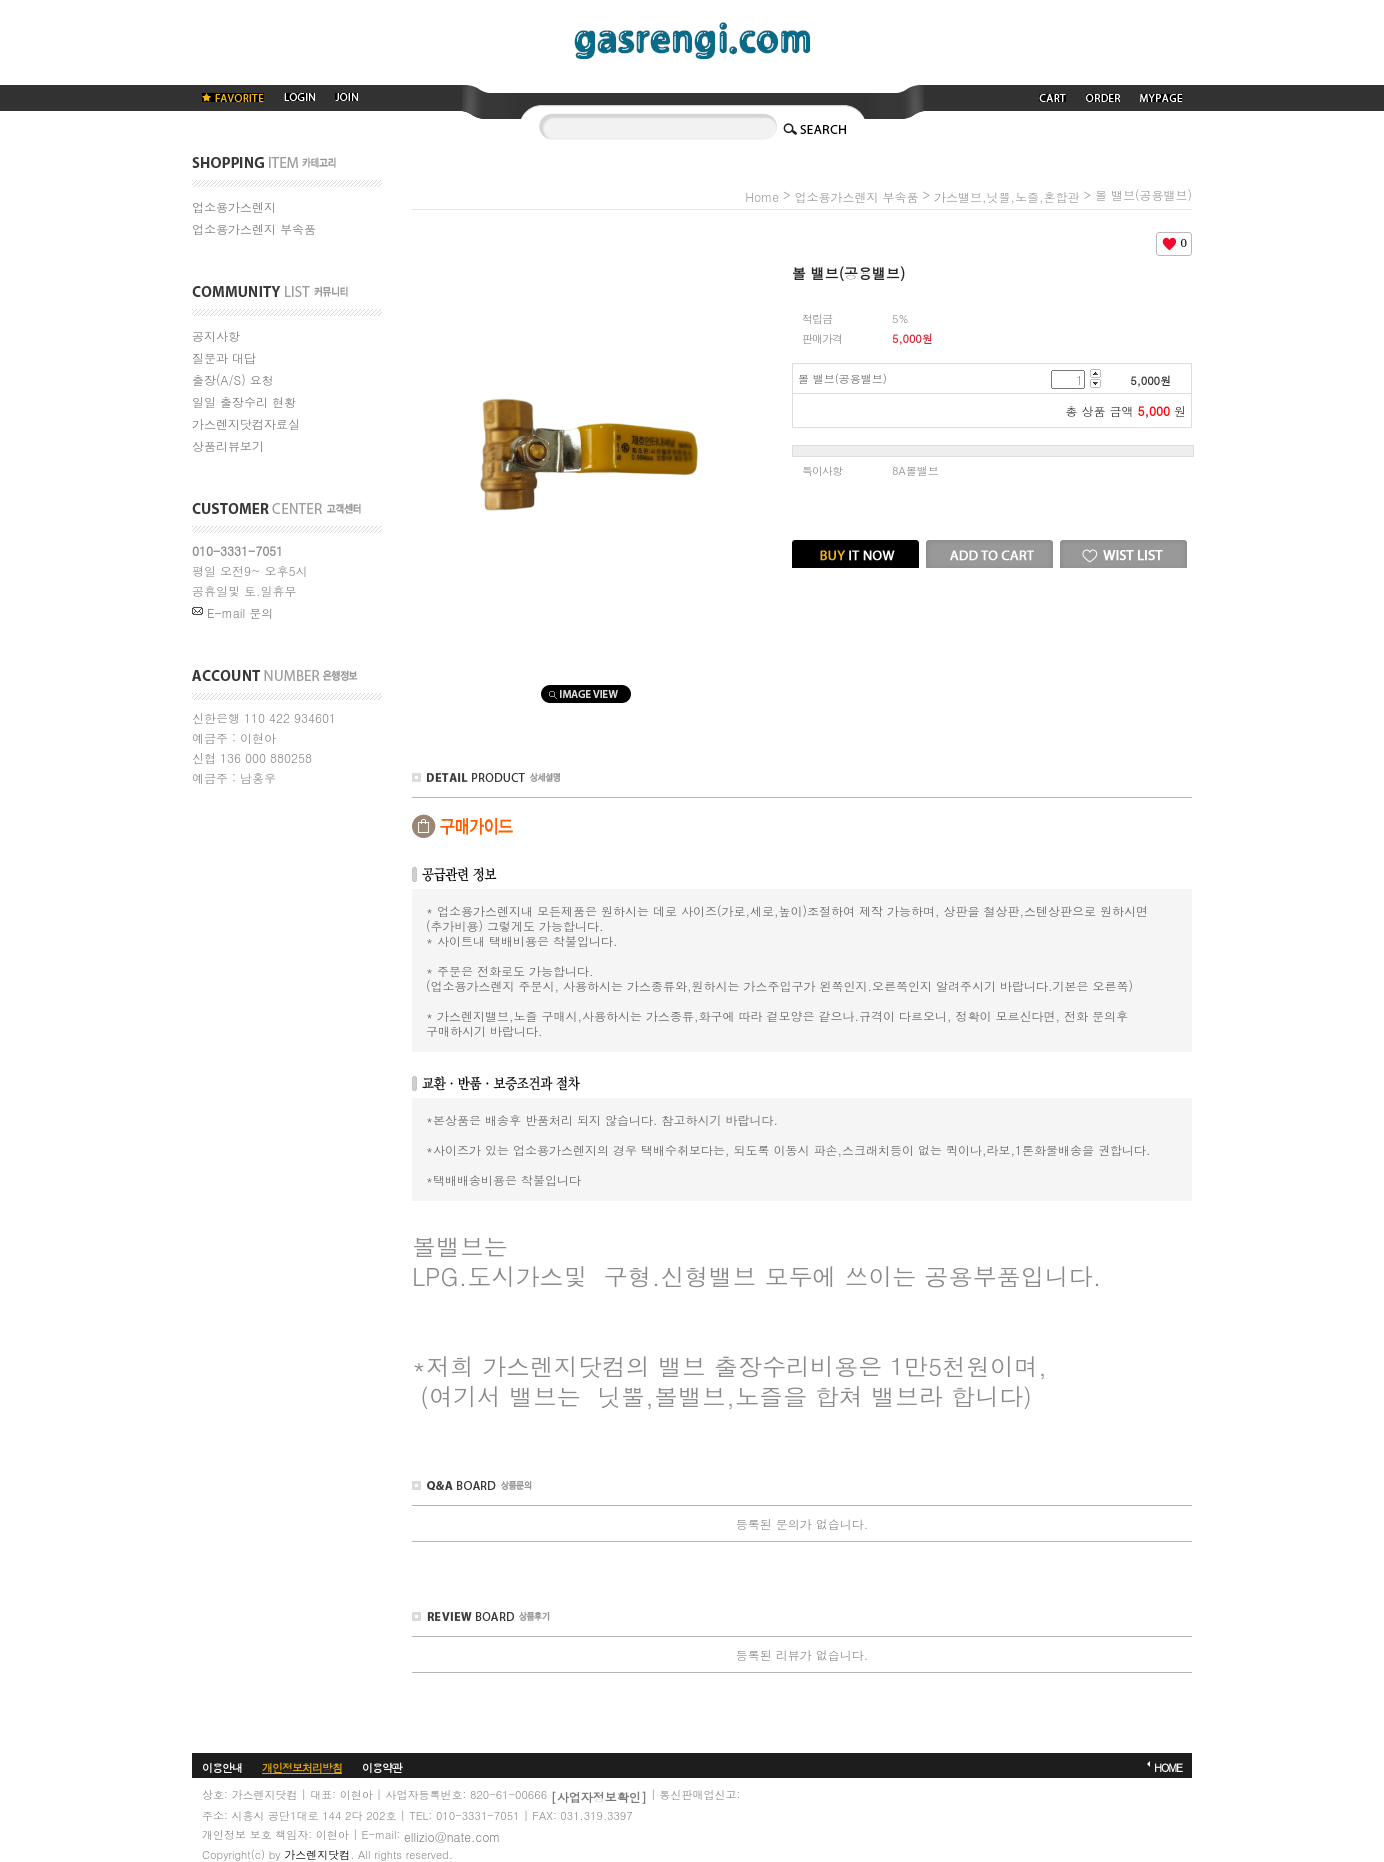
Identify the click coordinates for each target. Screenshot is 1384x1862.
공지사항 (216, 335)
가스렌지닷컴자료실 (246, 423)
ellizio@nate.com (452, 1835)
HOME (1168, 1767)
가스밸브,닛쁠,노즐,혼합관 (1007, 196)
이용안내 (222, 1767)
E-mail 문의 (232, 612)
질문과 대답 (224, 357)
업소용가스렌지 (234, 206)
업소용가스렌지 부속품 (254, 228)
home (762, 196)
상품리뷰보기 (228, 445)
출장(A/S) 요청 (233, 379)
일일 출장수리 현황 (244, 401)
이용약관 (382, 1767)
